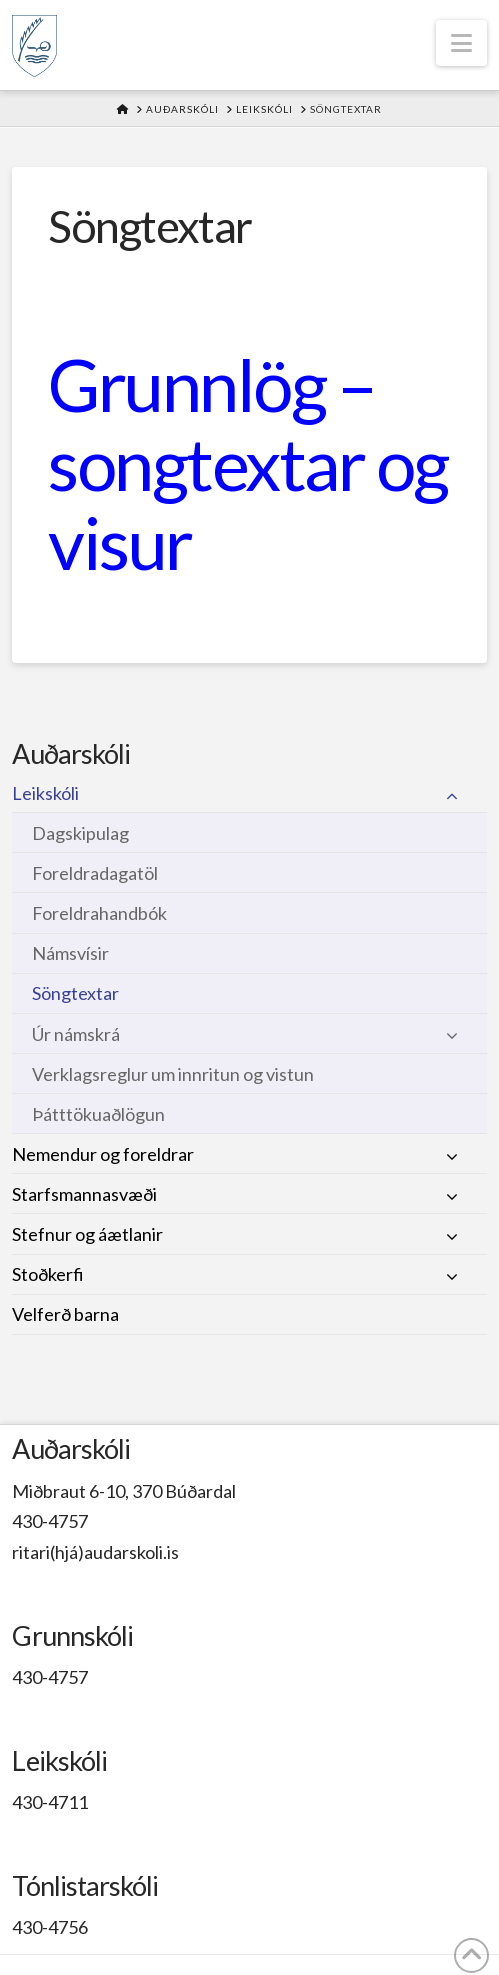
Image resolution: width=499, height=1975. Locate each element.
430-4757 (50, 1521)
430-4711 (50, 1802)
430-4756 (50, 1927)
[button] (461, 43)
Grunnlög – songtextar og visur (247, 463)
